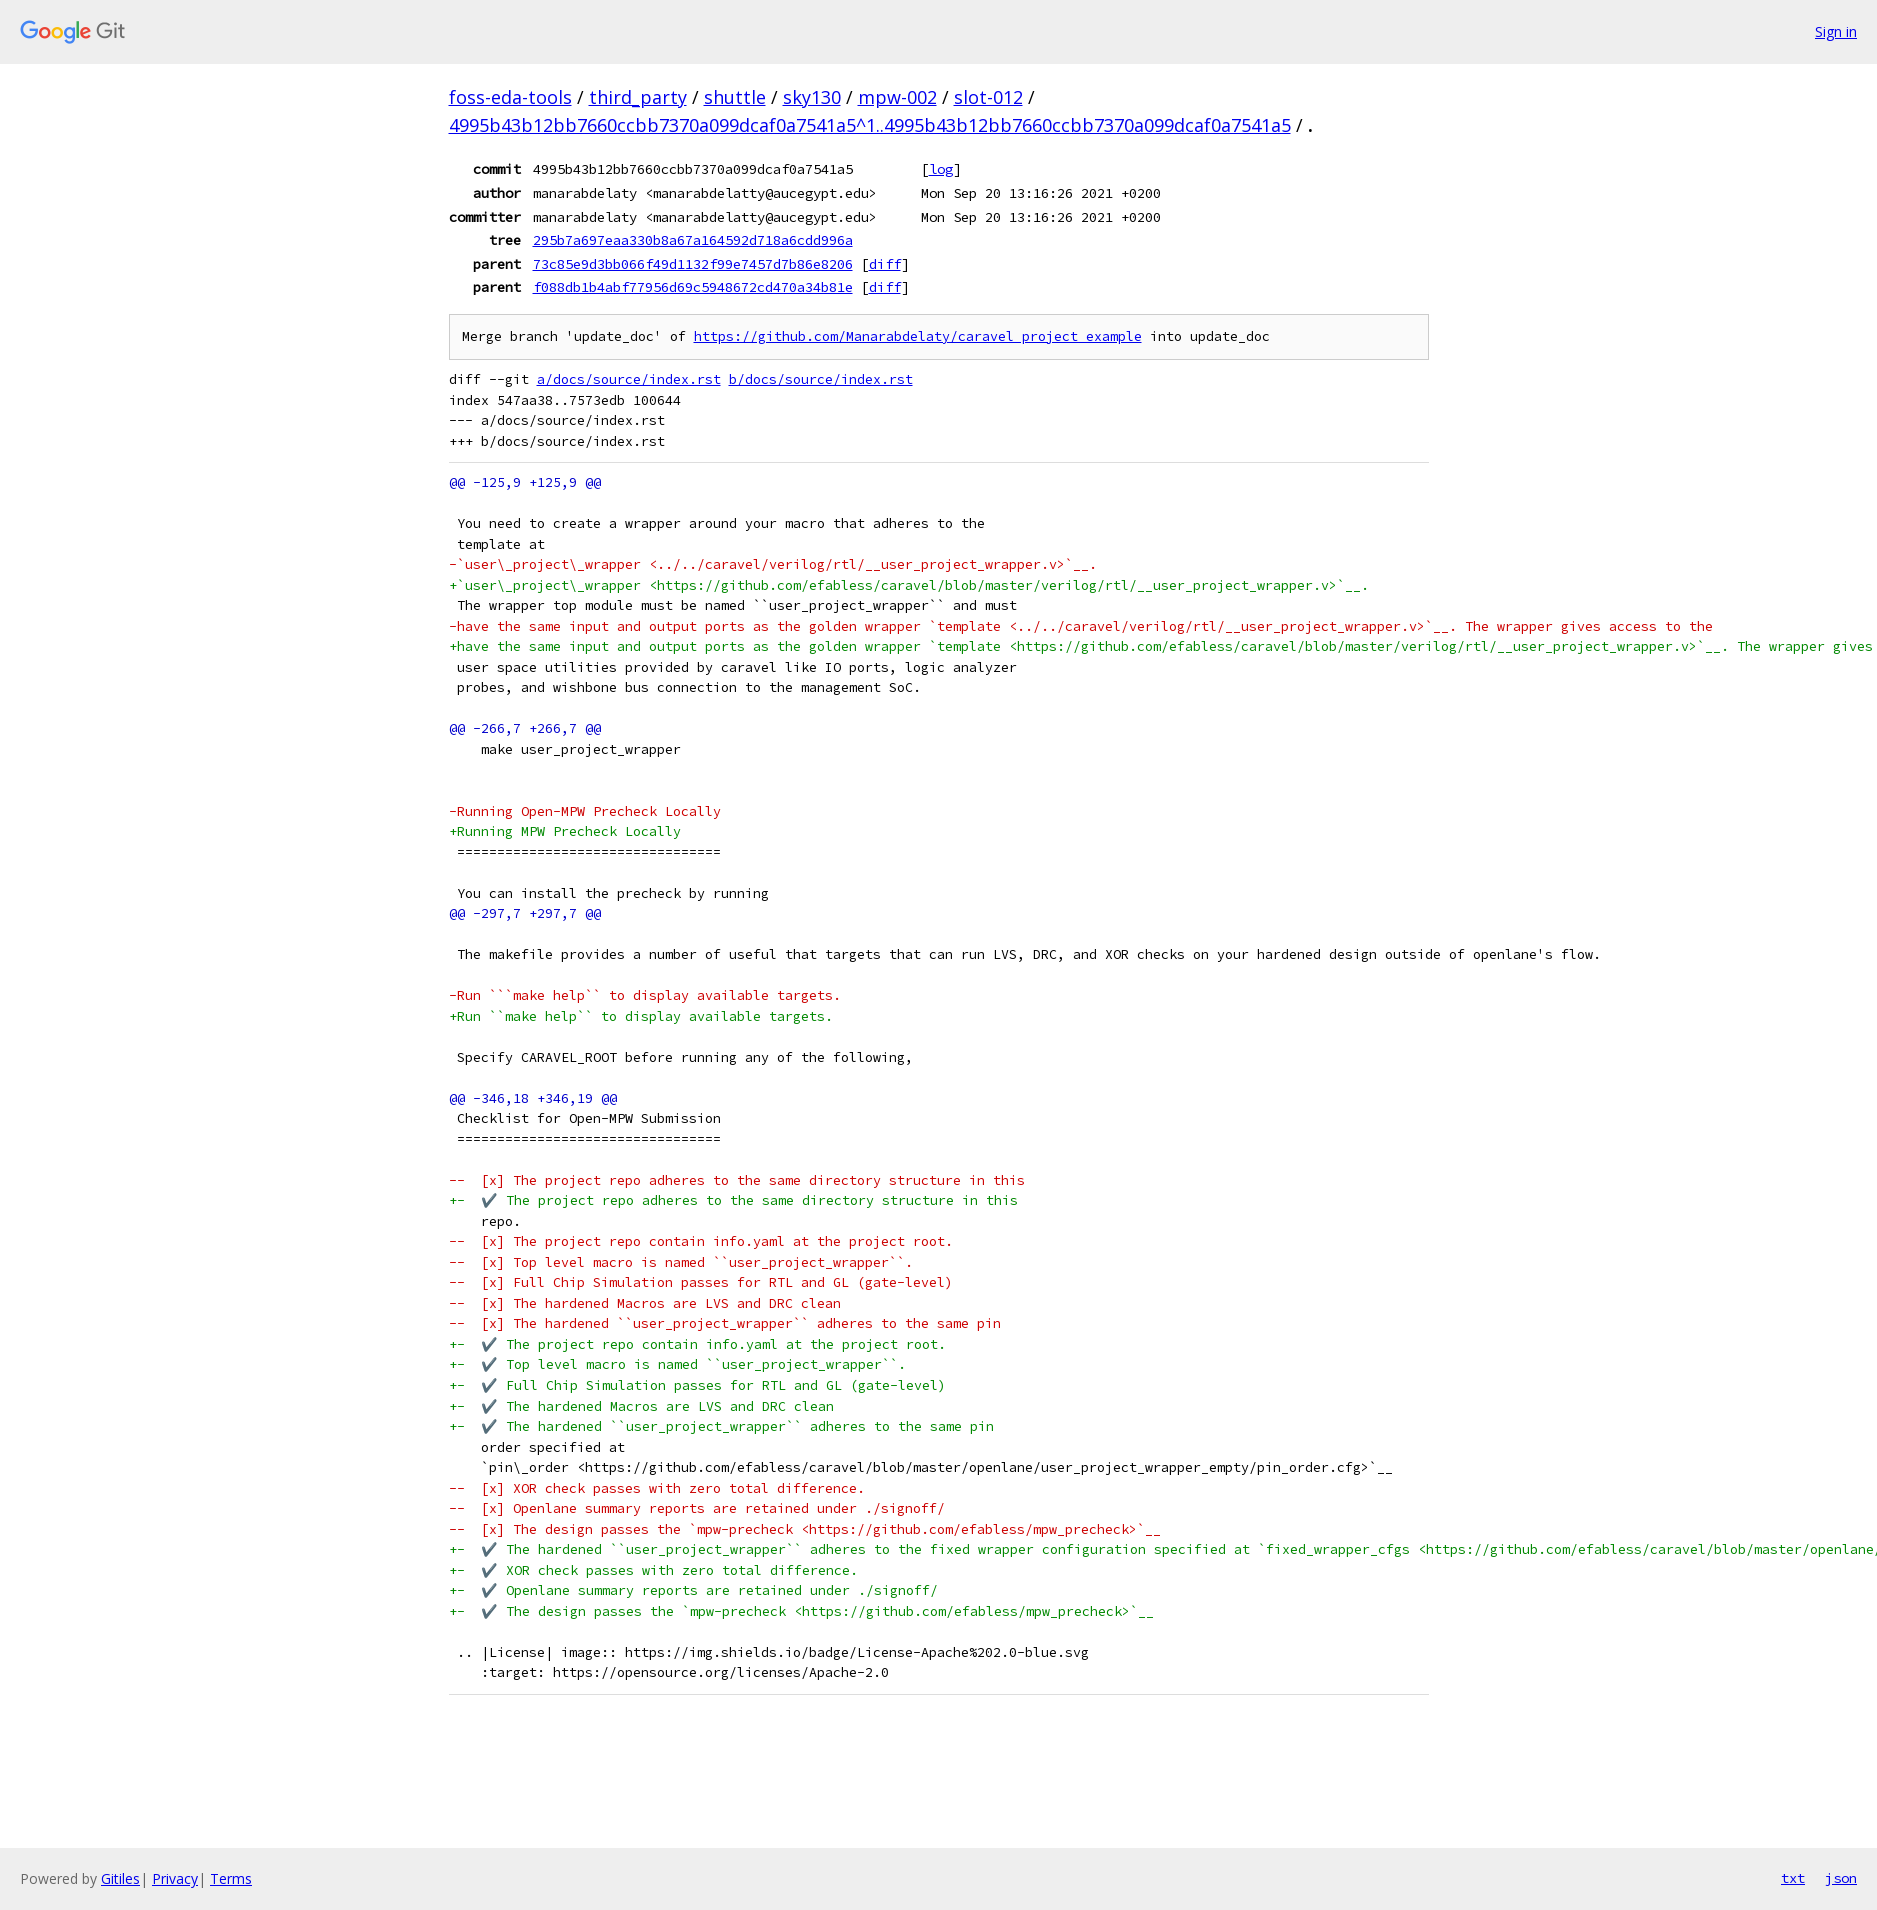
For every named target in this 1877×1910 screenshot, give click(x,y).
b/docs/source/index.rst (821, 379)
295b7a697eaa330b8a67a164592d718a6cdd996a (693, 240)
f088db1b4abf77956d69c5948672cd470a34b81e (693, 287)
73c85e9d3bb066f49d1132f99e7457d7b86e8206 (693, 264)
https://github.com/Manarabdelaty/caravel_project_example (918, 336)
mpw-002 (897, 97)
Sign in (1836, 31)
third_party (638, 97)
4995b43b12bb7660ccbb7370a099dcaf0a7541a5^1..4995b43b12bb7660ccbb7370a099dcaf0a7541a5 (870, 125)
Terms (231, 1878)
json (1841, 1878)
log (941, 169)
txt (1793, 1878)
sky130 (812, 97)
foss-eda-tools (510, 97)
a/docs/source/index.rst (629, 379)
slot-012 (988, 97)
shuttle (735, 97)
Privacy (175, 1878)
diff (885, 264)
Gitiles (120, 1878)
